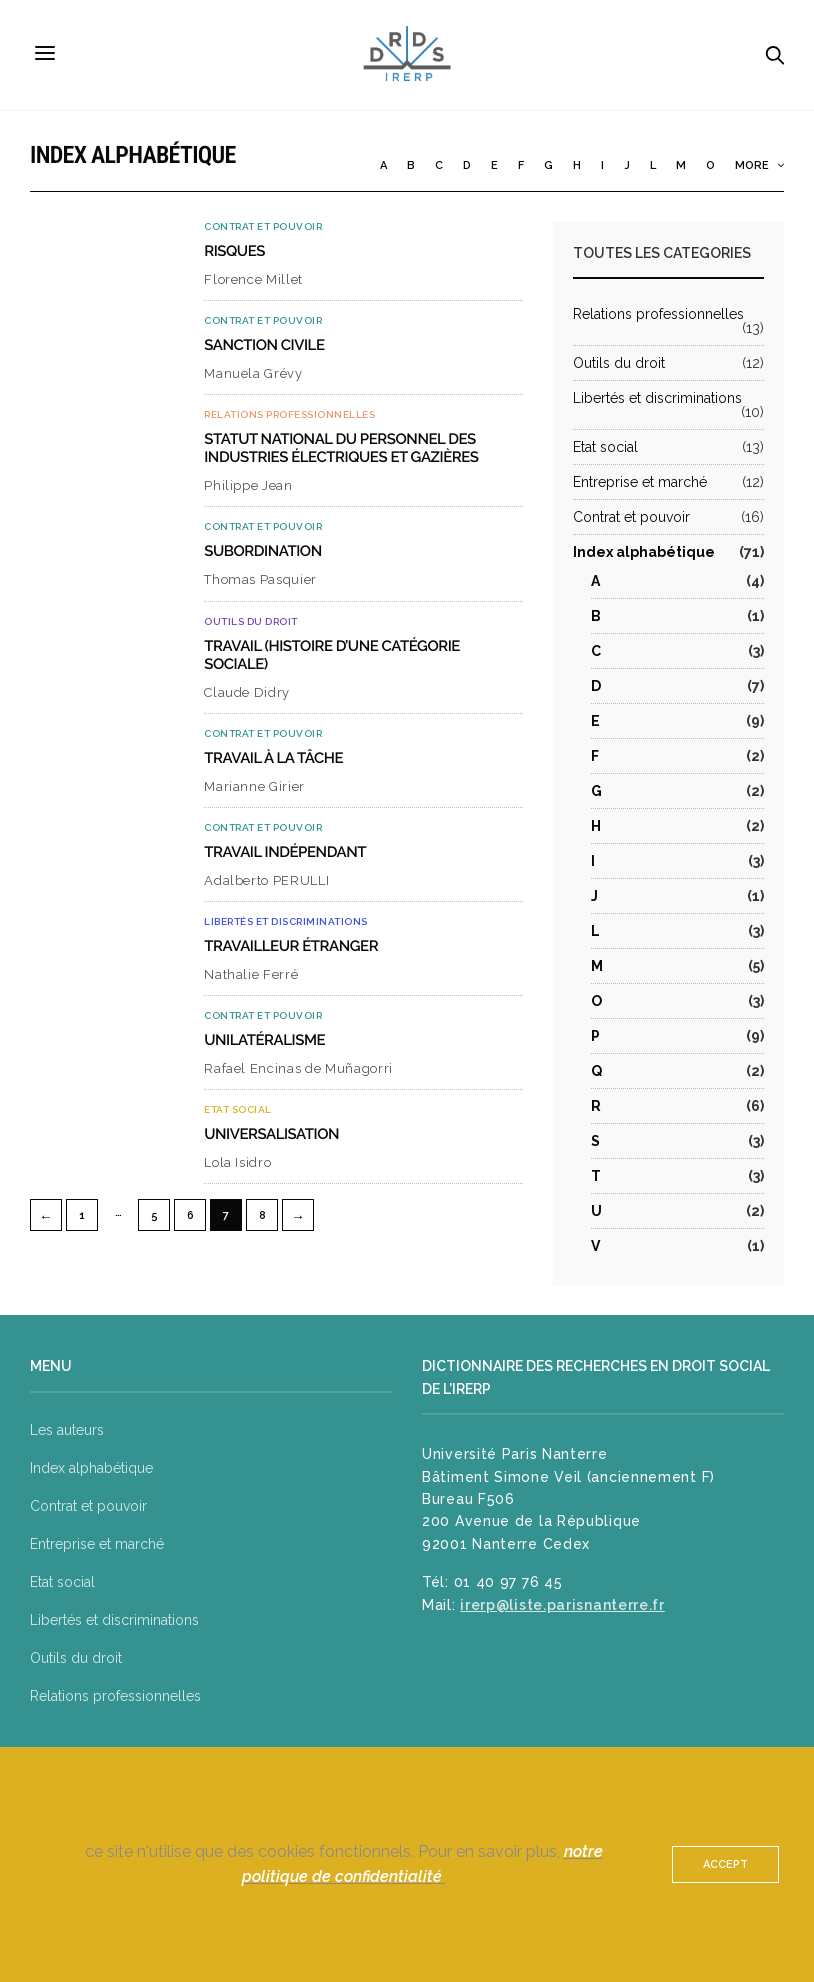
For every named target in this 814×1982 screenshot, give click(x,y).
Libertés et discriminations (286, 922)
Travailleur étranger (291, 946)
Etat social (238, 1110)
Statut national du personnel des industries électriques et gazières (341, 448)
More (759, 165)
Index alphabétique (644, 552)
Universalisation (271, 1134)
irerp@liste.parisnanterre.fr (562, 1605)
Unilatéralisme (264, 1040)
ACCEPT (725, 1864)
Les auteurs (67, 1430)
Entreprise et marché (640, 482)
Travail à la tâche (273, 758)
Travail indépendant (285, 852)
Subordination (262, 551)
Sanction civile (264, 345)
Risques (234, 251)
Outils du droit (251, 622)
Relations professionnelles (289, 415)
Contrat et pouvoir (263, 227)
